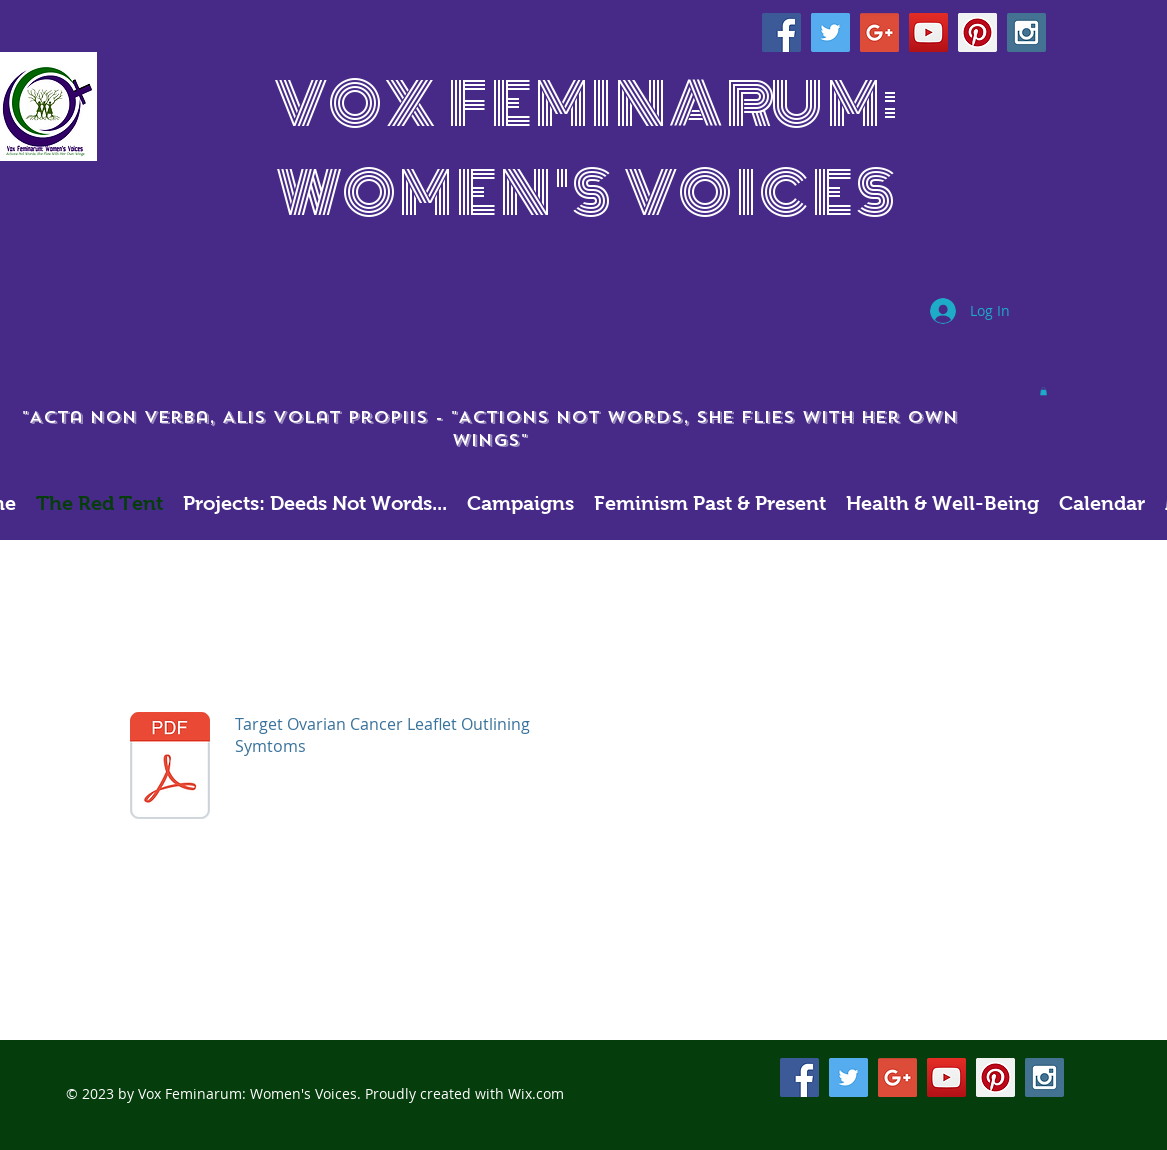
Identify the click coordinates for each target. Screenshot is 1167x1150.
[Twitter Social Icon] (830, 32)
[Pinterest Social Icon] (977, 32)
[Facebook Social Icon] (781, 32)
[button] (1043, 391)
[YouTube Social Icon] (928, 32)
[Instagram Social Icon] (1026, 32)
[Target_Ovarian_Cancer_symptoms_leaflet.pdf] (170, 768)
